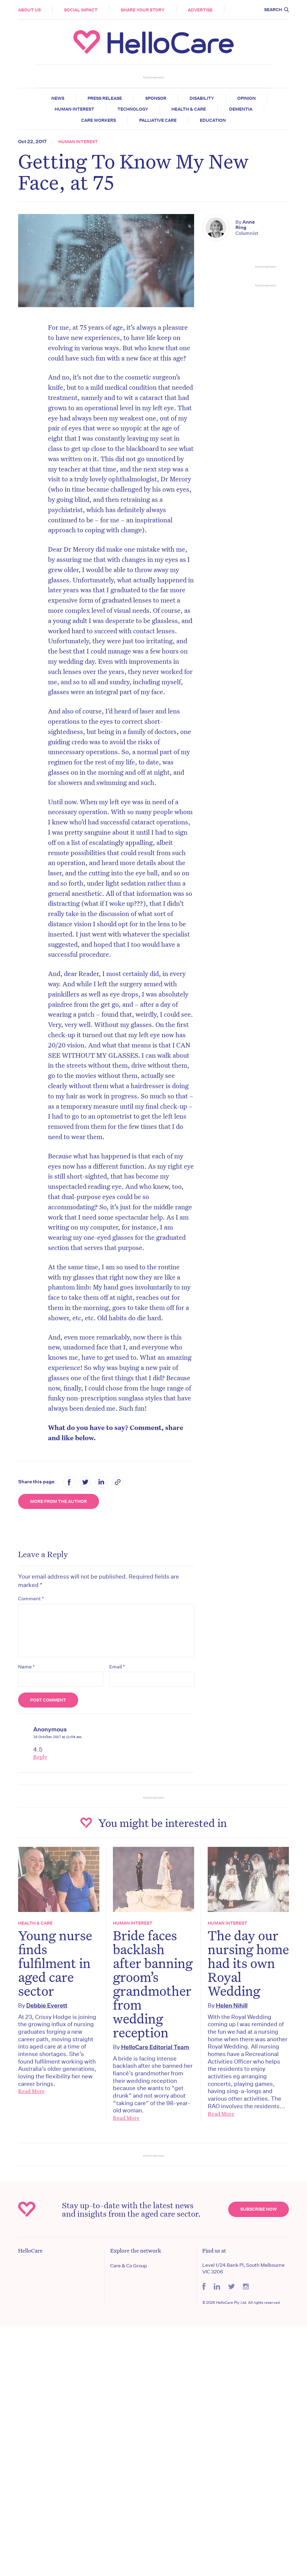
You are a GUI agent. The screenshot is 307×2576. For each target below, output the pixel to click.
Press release (105, 98)
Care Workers (98, 120)
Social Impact (81, 10)
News (57, 98)
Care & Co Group (128, 2266)
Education (213, 120)
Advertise (200, 10)
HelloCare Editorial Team (155, 2046)
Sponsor (155, 98)
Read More (31, 2091)
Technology (132, 109)
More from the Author (58, 1501)
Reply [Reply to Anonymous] (40, 1756)
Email (117, 1667)
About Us (29, 10)
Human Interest (74, 109)
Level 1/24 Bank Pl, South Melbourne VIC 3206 (243, 2268)
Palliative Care (158, 120)
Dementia (240, 109)
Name (26, 1667)
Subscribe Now (258, 2209)
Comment (31, 1598)
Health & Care (188, 109)
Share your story (143, 10)
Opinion (246, 98)
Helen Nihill (232, 2005)
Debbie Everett (46, 2005)
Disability (202, 98)
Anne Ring (245, 224)
